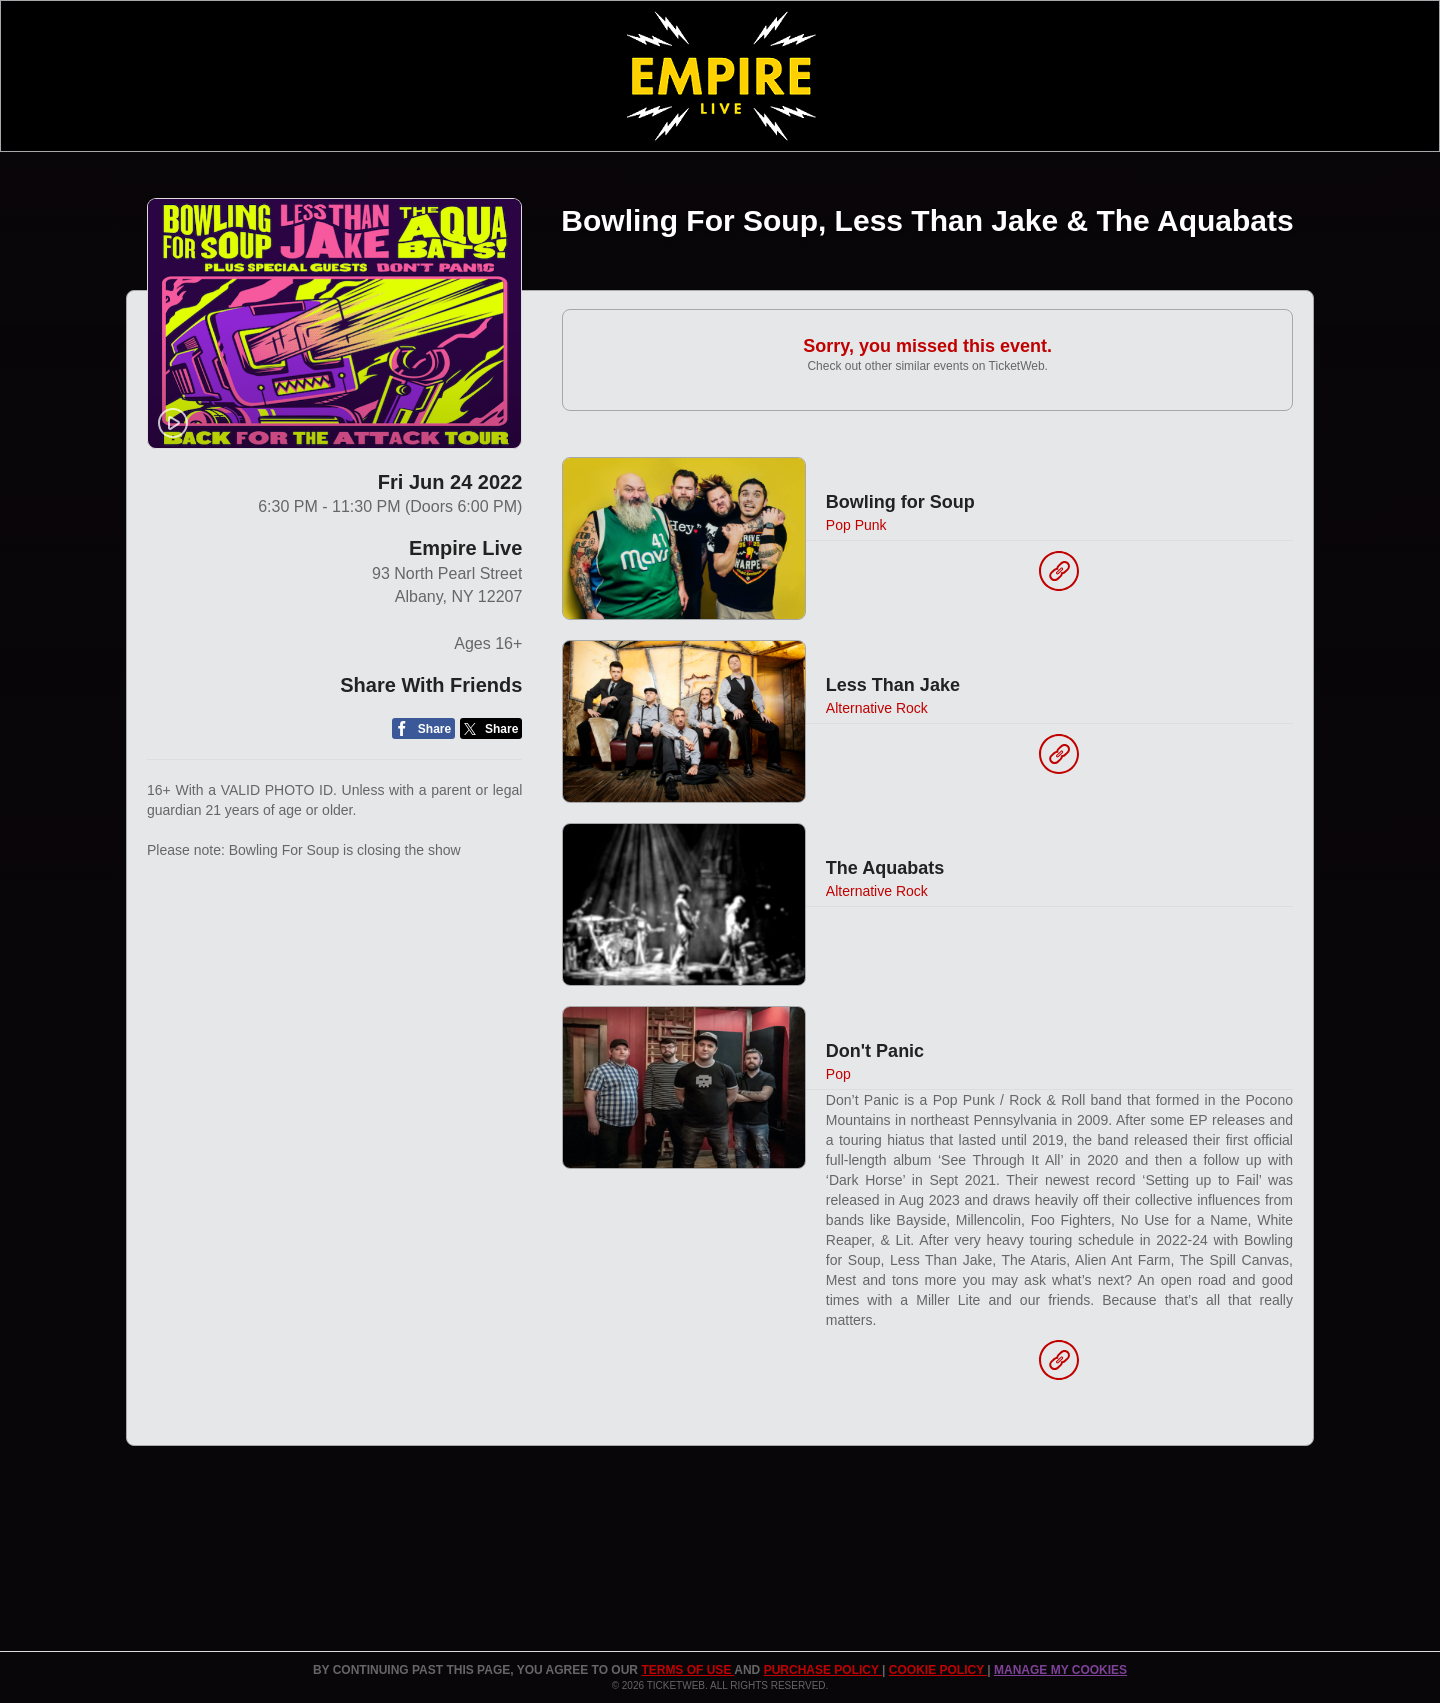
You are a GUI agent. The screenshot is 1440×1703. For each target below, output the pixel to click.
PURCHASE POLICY (823, 1670)
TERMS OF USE (687, 1670)
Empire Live (465, 548)
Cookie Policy (938, 1670)
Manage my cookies (1060, 1670)
